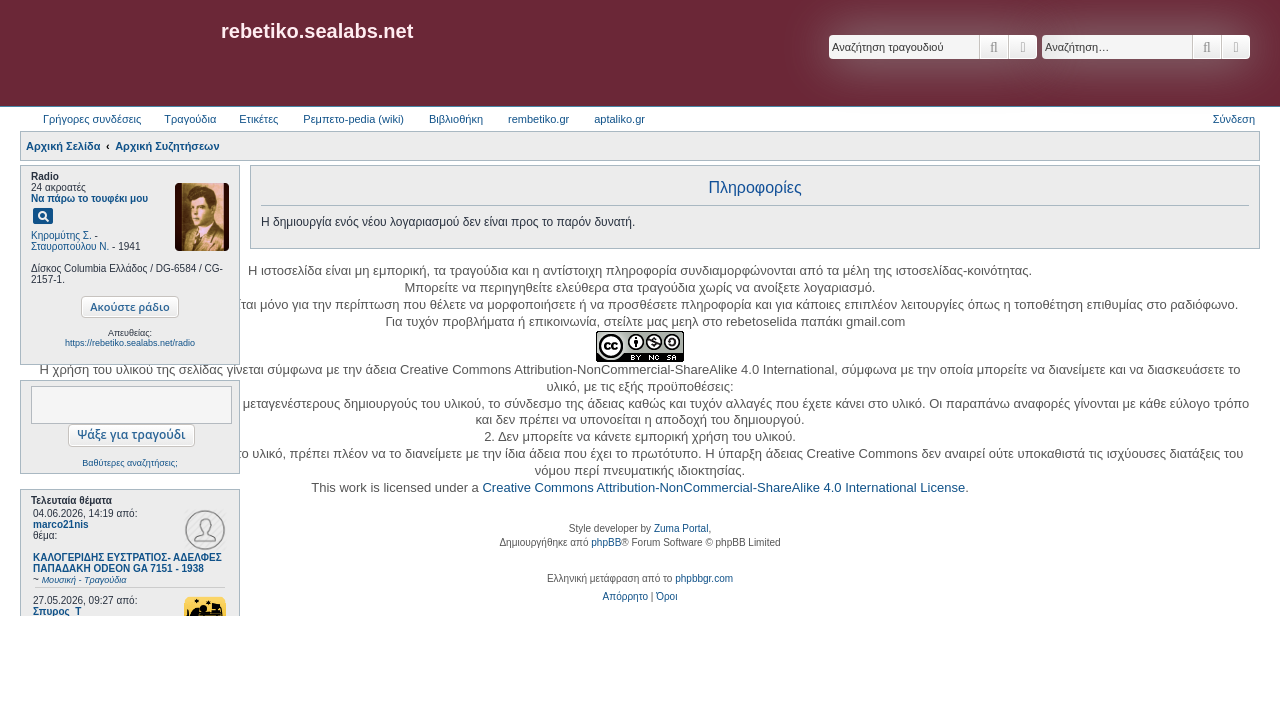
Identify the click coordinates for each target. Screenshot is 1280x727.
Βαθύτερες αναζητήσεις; (129, 463)
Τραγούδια (190, 119)
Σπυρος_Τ (57, 611)
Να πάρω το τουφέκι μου (89, 198)
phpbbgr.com (704, 578)
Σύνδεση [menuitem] (1234, 119)
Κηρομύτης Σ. (61, 235)
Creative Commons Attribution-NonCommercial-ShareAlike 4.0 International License (723, 487)
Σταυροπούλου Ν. (70, 246)
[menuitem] (625, 597)
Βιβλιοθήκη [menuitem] (456, 119)
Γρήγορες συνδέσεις (92, 119)
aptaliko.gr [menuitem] (619, 119)
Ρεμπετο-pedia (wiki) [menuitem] (353, 119)
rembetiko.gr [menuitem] (538, 119)
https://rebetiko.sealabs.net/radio (130, 343)
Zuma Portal (681, 528)
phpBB (606, 542)
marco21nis (61, 524)
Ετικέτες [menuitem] (258, 119)
